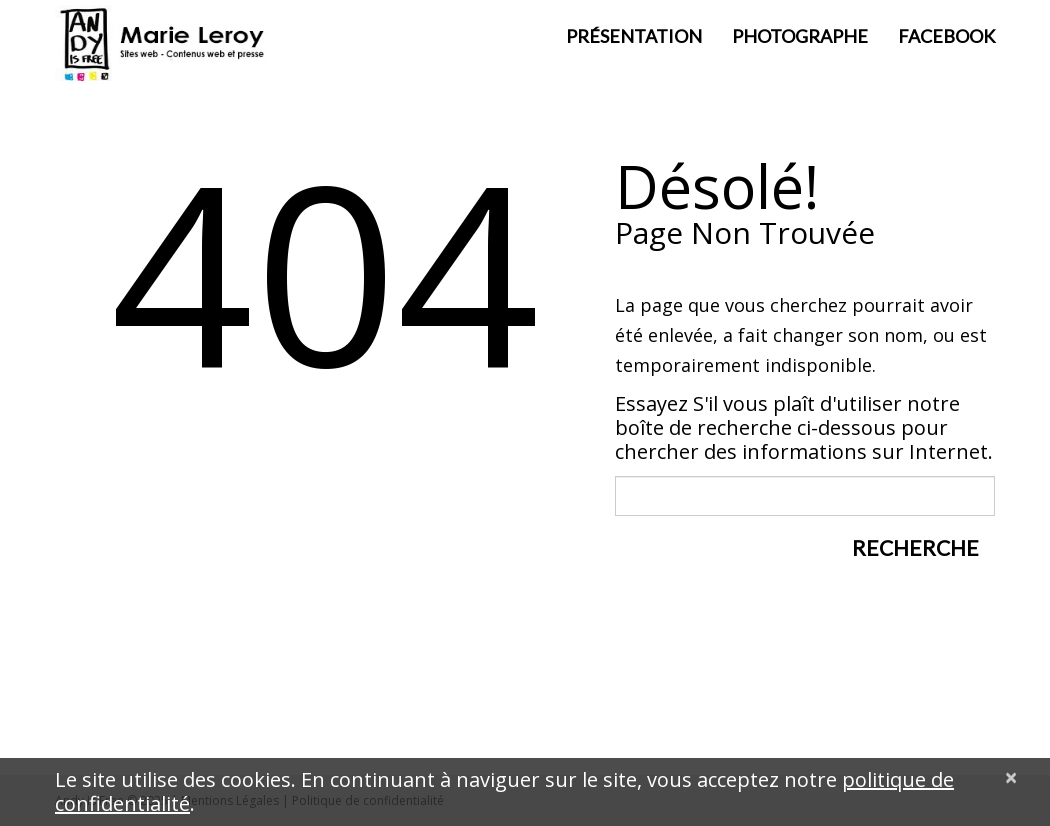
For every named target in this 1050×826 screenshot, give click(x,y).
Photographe (800, 36)
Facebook (946, 36)
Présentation (634, 36)
